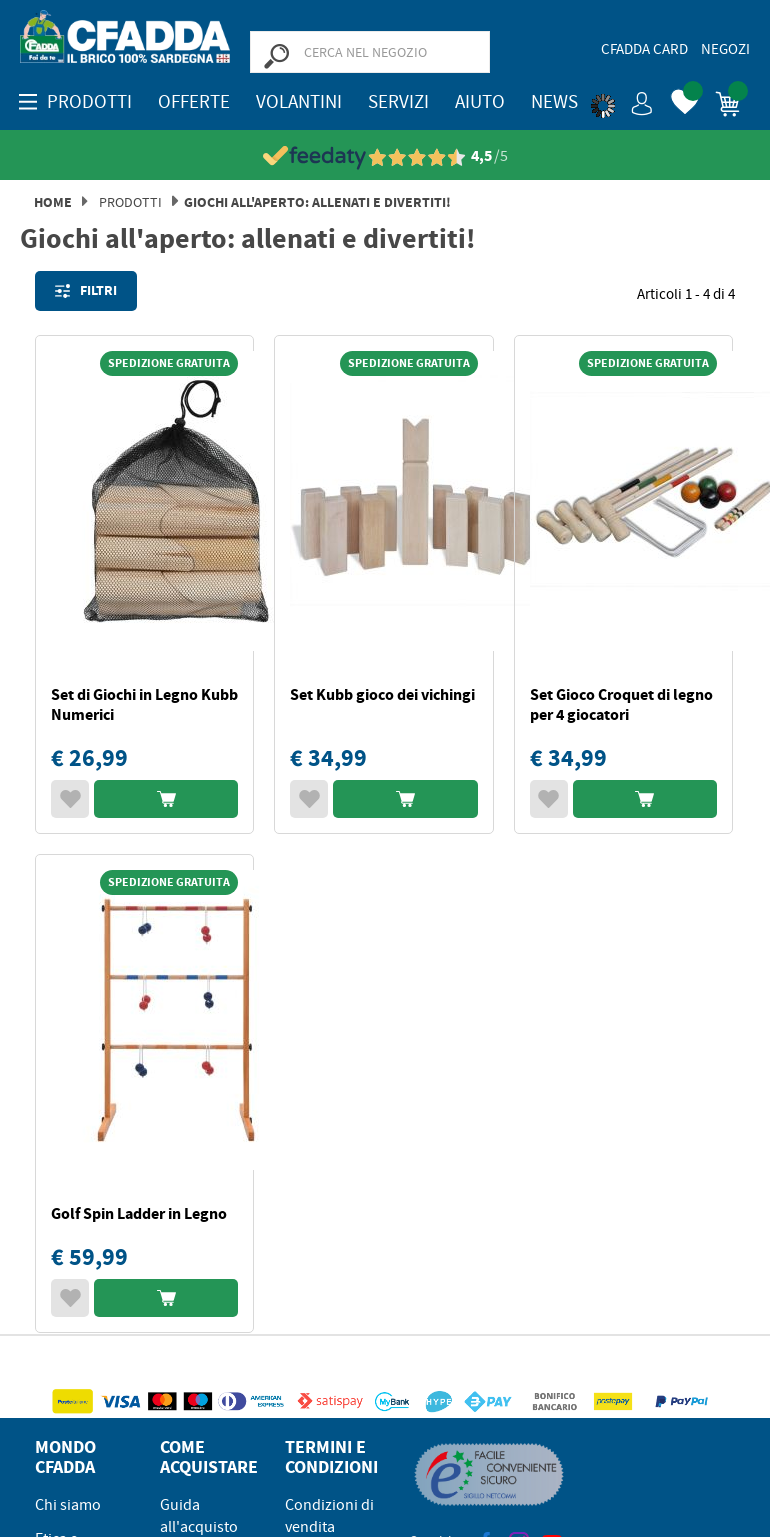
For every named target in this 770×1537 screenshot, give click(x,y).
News (554, 102)
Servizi (398, 102)
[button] (622, 100)
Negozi (725, 49)
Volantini (299, 102)
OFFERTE (194, 102)
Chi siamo (68, 1505)
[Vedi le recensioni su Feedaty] (385, 156)
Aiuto (480, 102)
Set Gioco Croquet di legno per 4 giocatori (621, 704)
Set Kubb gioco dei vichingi (382, 694)
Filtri (86, 291)
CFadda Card (644, 49)
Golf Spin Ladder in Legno (139, 1213)
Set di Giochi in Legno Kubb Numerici (144, 704)
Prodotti (130, 202)
